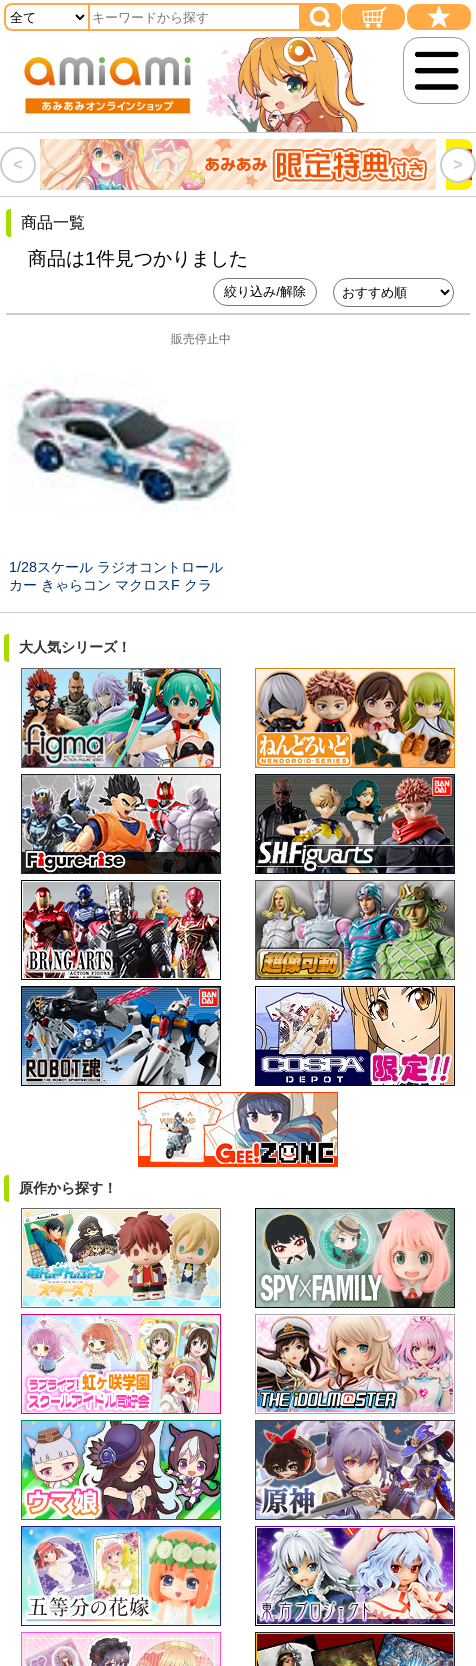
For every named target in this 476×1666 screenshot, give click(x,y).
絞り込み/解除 (265, 291)
